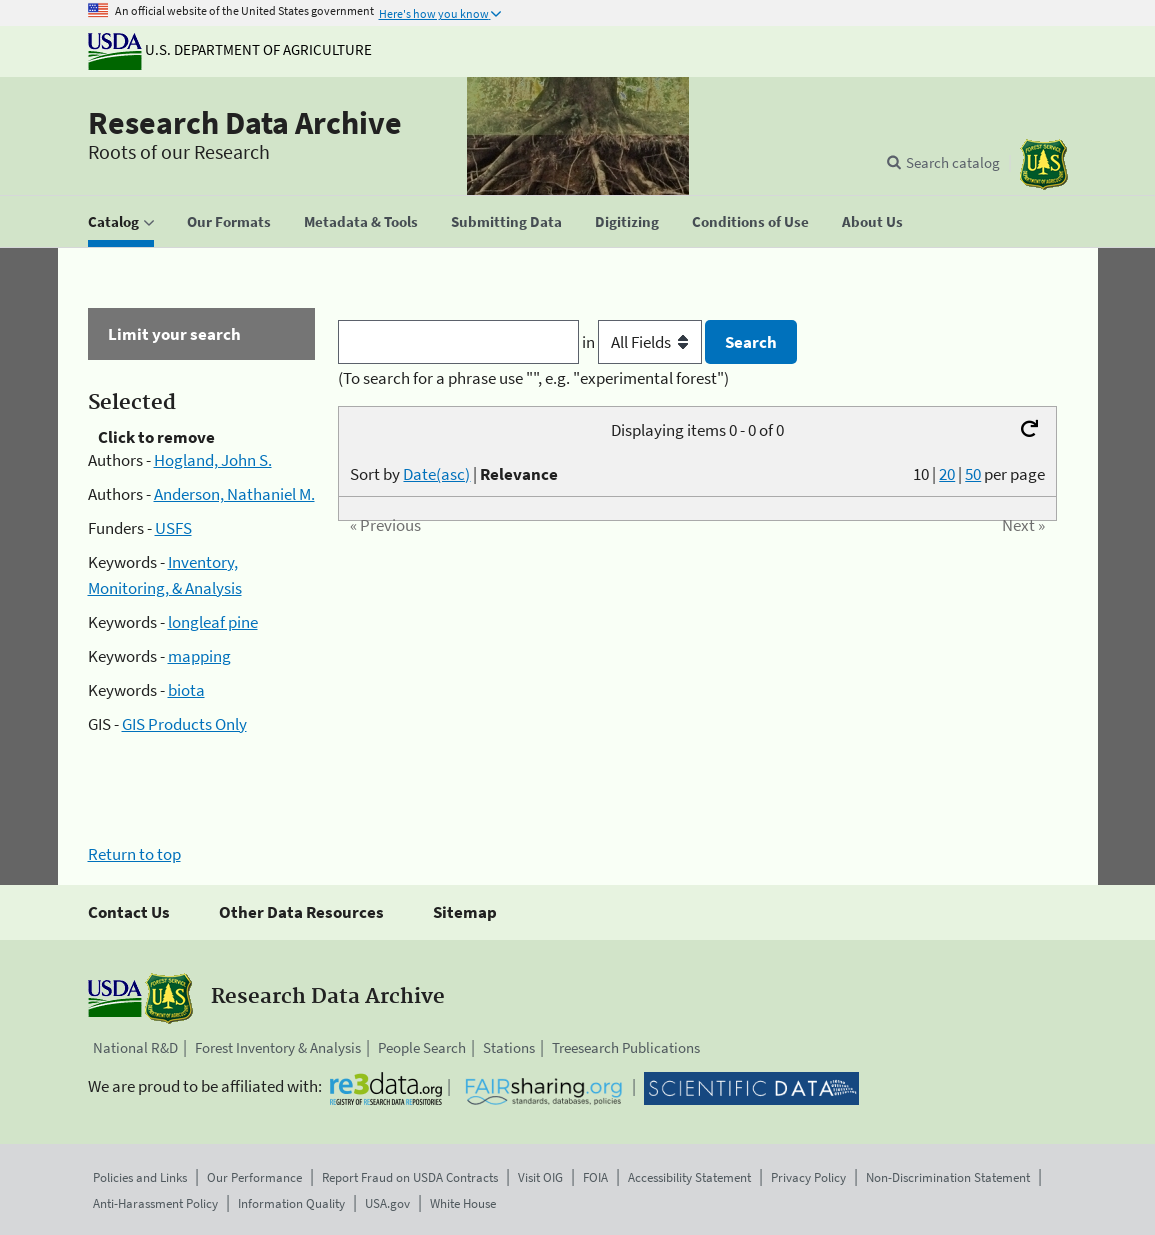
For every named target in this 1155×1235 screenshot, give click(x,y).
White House (463, 1203)
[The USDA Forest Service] (1044, 164)
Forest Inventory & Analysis (278, 1047)
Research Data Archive (245, 123)
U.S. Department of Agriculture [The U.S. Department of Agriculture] (230, 49)
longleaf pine (213, 622)
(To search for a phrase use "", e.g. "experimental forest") (533, 378)
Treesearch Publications (626, 1047)
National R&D (135, 1047)
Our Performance (254, 1177)
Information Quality (291, 1203)
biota (186, 690)
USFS (173, 528)
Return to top (134, 854)
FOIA (595, 1177)
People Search (422, 1047)
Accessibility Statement (689, 1177)
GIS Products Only (184, 724)
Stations (509, 1047)
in (643, 342)
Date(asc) (436, 474)
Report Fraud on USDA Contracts (410, 1177)
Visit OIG (540, 1177)
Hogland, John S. (213, 460)
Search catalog (953, 162)
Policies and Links (140, 1177)
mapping (199, 656)
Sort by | (454, 474)
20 (947, 474)
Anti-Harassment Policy (155, 1203)
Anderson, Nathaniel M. (234, 494)
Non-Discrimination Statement (948, 1177)
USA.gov (387, 1203)
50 (973, 474)
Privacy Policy (808, 1177)
